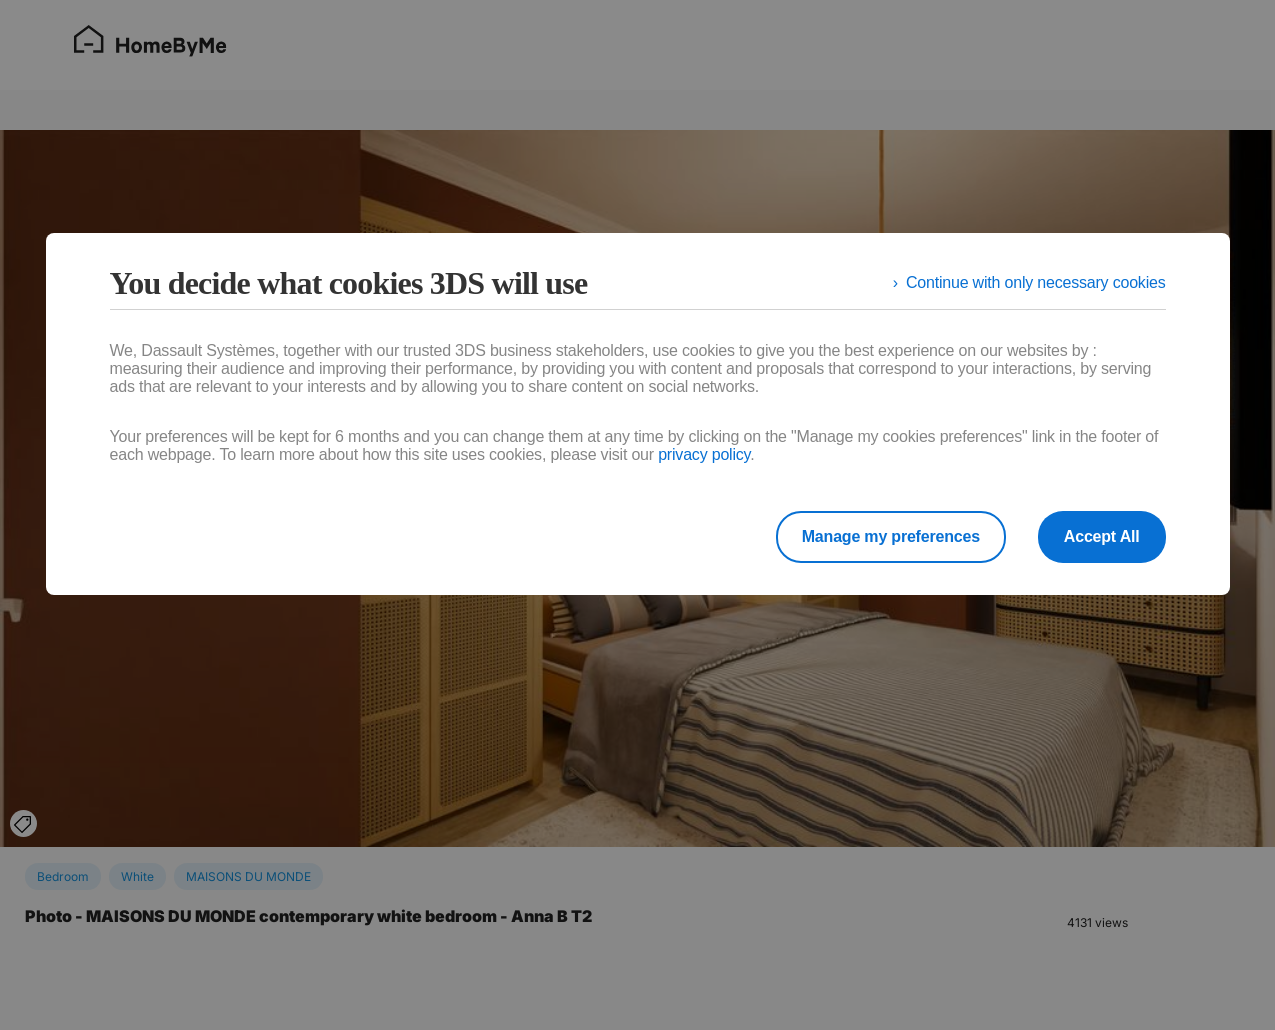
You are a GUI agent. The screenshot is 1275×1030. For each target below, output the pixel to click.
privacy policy (704, 454)
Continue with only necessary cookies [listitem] (1036, 282)
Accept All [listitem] (1102, 536)
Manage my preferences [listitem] (891, 536)
